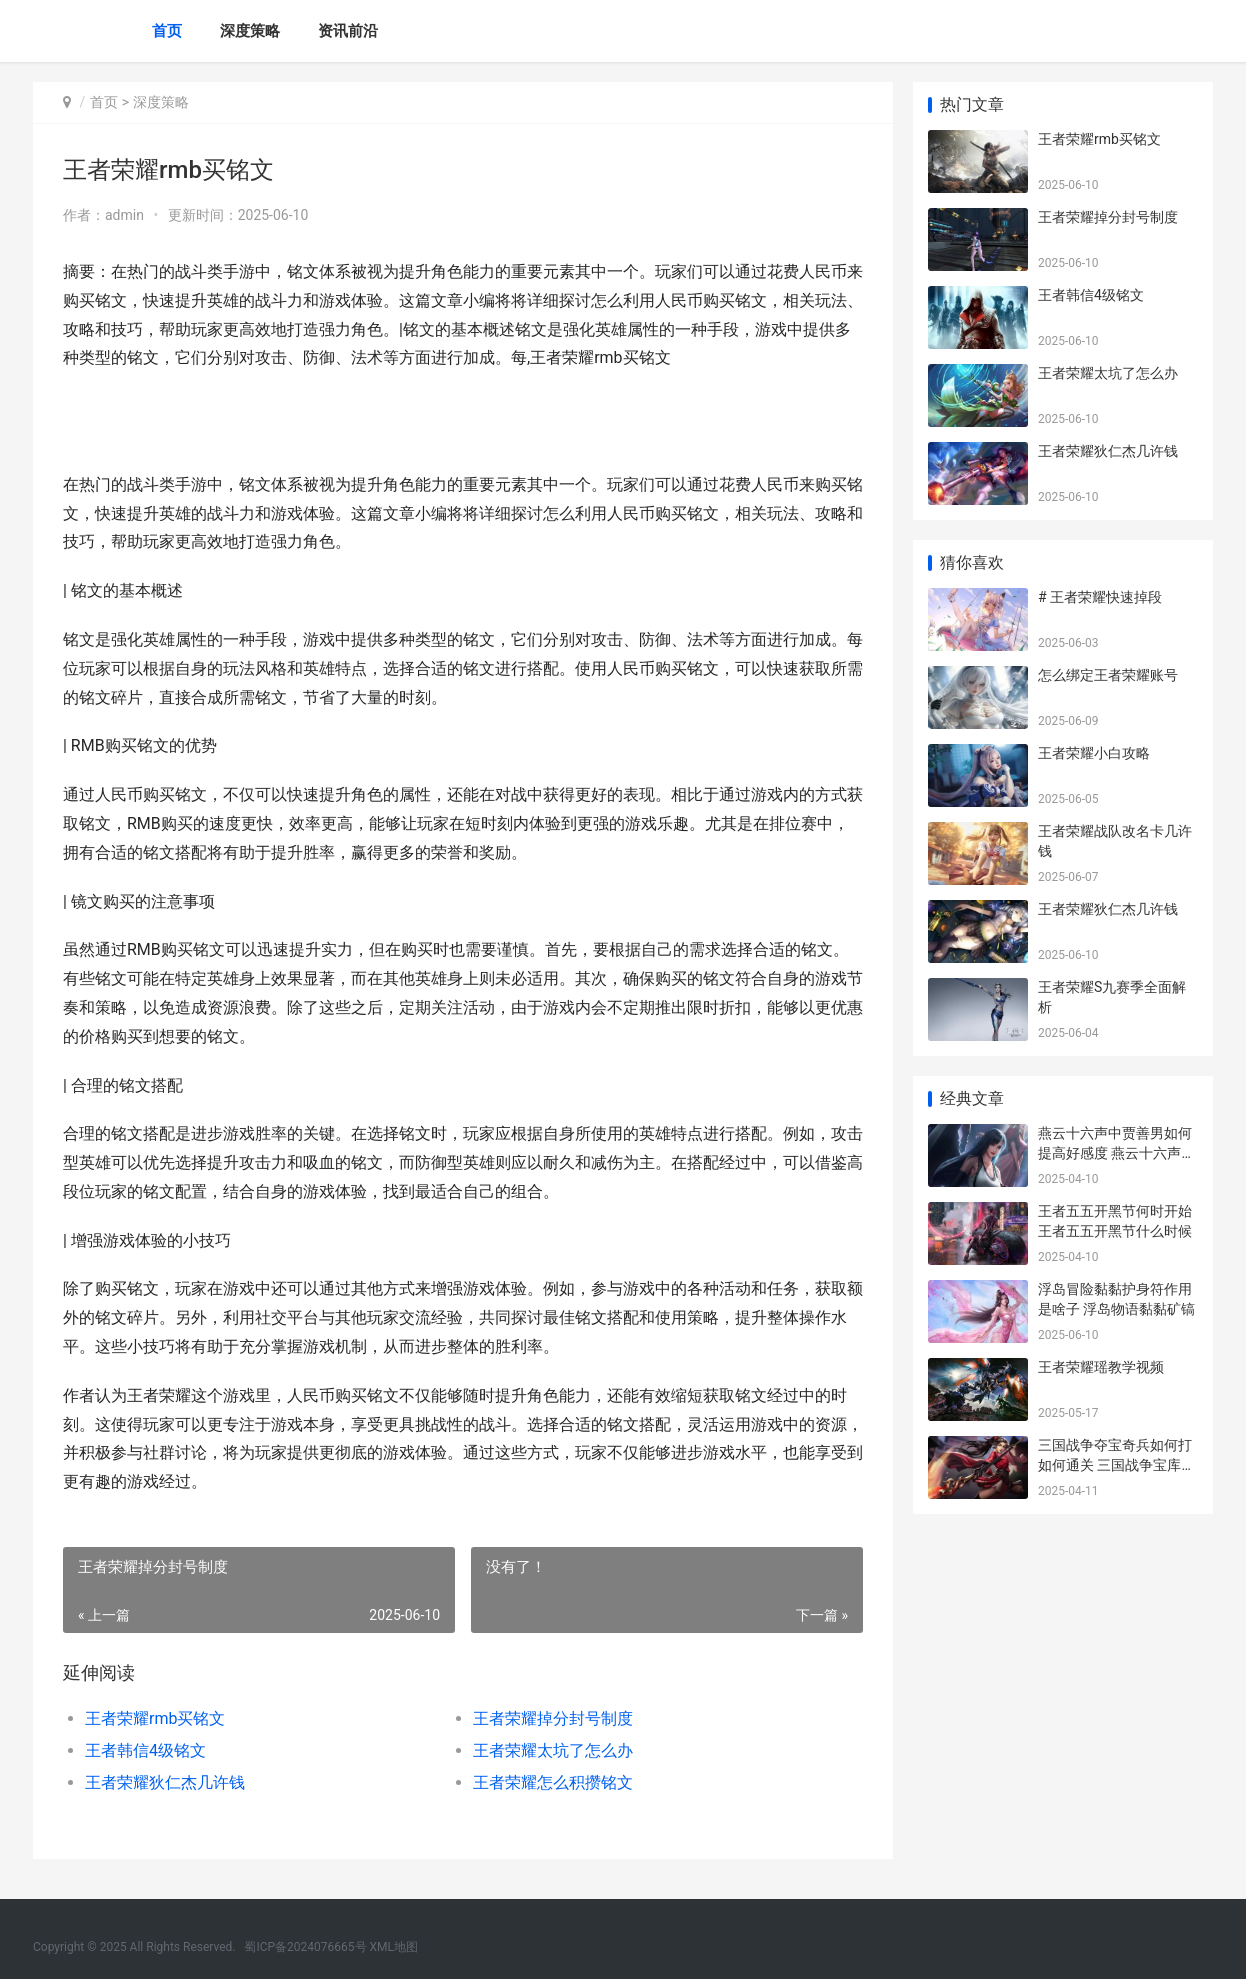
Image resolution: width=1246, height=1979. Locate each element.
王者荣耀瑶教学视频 (1101, 1367)
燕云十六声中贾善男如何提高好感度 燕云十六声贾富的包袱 (1116, 1152)
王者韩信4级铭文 (145, 1750)
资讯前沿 (348, 31)
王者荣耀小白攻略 (1094, 753)
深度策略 (250, 31)
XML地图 (394, 1947)
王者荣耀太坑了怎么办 (553, 1750)
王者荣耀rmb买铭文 (155, 1718)
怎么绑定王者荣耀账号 (1108, 675)
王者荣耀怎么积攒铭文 (553, 1782)
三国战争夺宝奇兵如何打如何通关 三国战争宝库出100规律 (1116, 1464)
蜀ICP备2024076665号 (305, 1947)
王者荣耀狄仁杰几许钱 (165, 1782)
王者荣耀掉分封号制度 (553, 1718)
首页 (167, 31)
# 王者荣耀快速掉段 (1100, 597)
